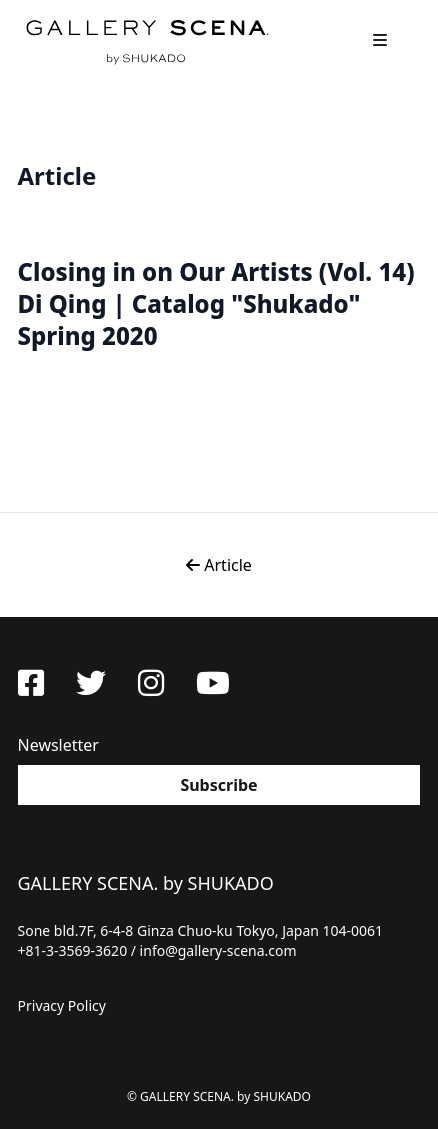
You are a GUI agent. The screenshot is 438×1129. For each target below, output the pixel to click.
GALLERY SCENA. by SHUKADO (146, 40)
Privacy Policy (62, 1005)
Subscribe (218, 785)
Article (219, 565)
